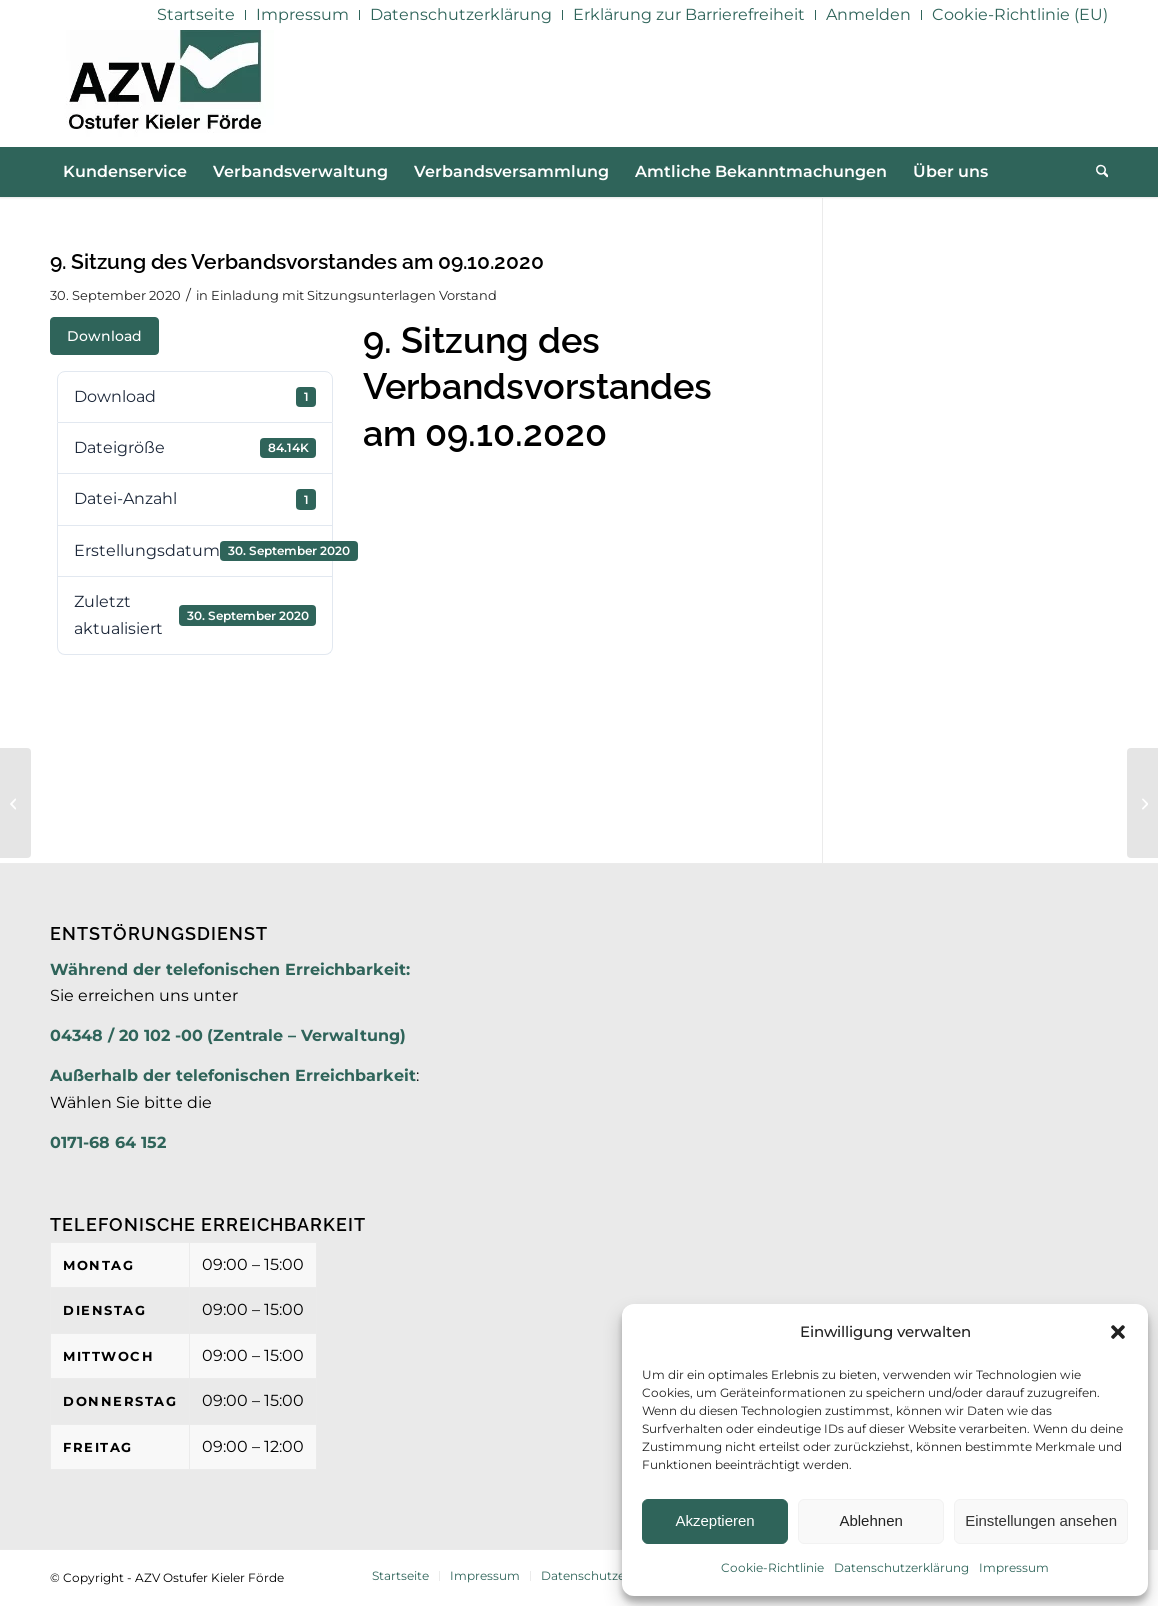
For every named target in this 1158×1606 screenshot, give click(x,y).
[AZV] (164, 88)
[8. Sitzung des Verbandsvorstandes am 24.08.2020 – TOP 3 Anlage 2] (15, 803)
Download (104, 336)
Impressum (1014, 1567)
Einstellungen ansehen (1041, 1520)
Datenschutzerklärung (901, 1567)
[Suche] (1096, 172)
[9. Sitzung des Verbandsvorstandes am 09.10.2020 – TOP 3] (1142, 803)
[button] (1118, 1332)
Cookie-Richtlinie (772, 1567)
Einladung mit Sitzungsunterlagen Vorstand (354, 295)
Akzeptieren (714, 1520)
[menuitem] (196, 15)
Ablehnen (870, 1520)
